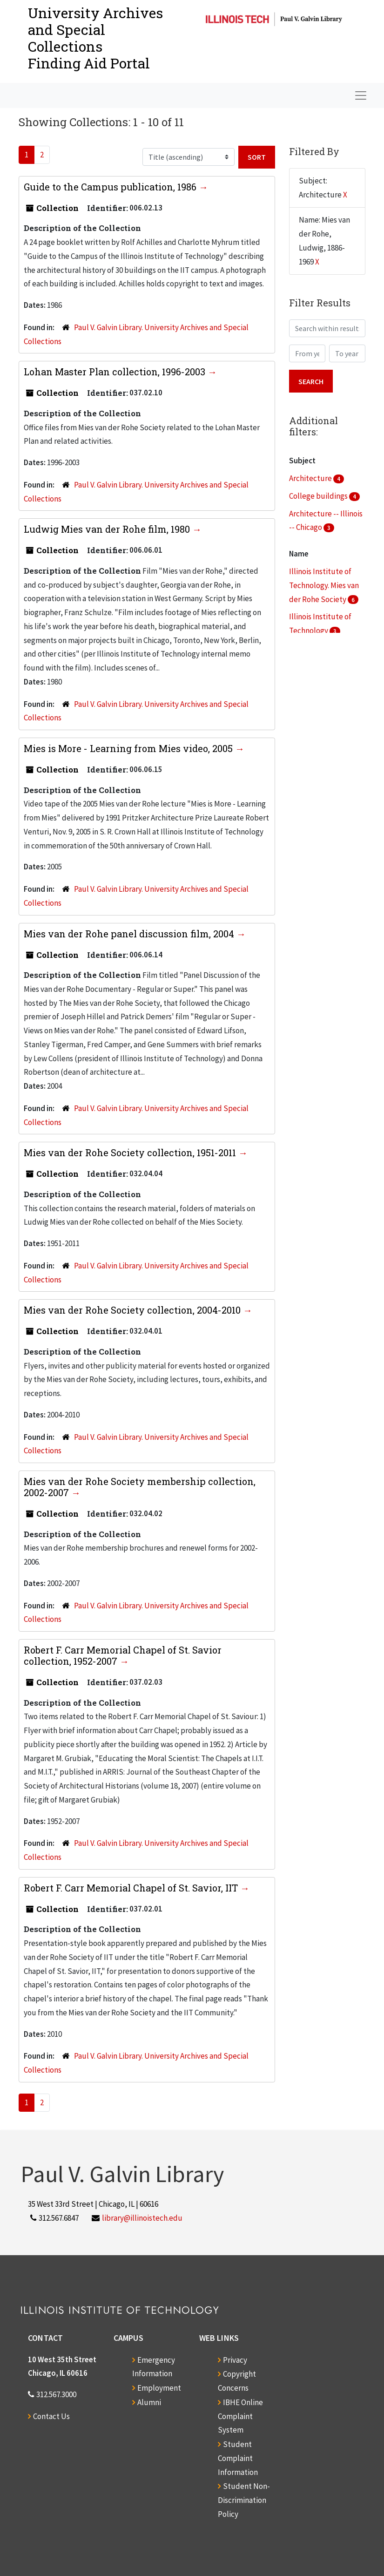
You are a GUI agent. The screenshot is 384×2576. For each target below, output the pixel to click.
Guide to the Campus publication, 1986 (111, 187)
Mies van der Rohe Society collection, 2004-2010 (133, 1310)
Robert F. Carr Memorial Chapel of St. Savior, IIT (132, 1888)
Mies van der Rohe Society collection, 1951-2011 (131, 1152)
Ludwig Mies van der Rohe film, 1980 (108, 529)
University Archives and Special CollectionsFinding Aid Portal (95, 38)
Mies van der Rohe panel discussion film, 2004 (130, 934)
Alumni (149, 2402)
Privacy (235, 2360)
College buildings (319, 496)
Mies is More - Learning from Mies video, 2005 (129, 748)
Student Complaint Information (238, 2458)
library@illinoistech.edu (142, 2218)
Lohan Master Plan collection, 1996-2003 (116, 372)
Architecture (311, 478)
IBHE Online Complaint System (240, 2416)
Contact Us (51, 2416)
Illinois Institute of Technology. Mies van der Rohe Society (324, 585)
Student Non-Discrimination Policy (244, 2500)
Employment (159, 2388)
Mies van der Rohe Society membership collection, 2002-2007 (140, 1486)
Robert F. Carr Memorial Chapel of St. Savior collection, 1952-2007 (123, 1655)
